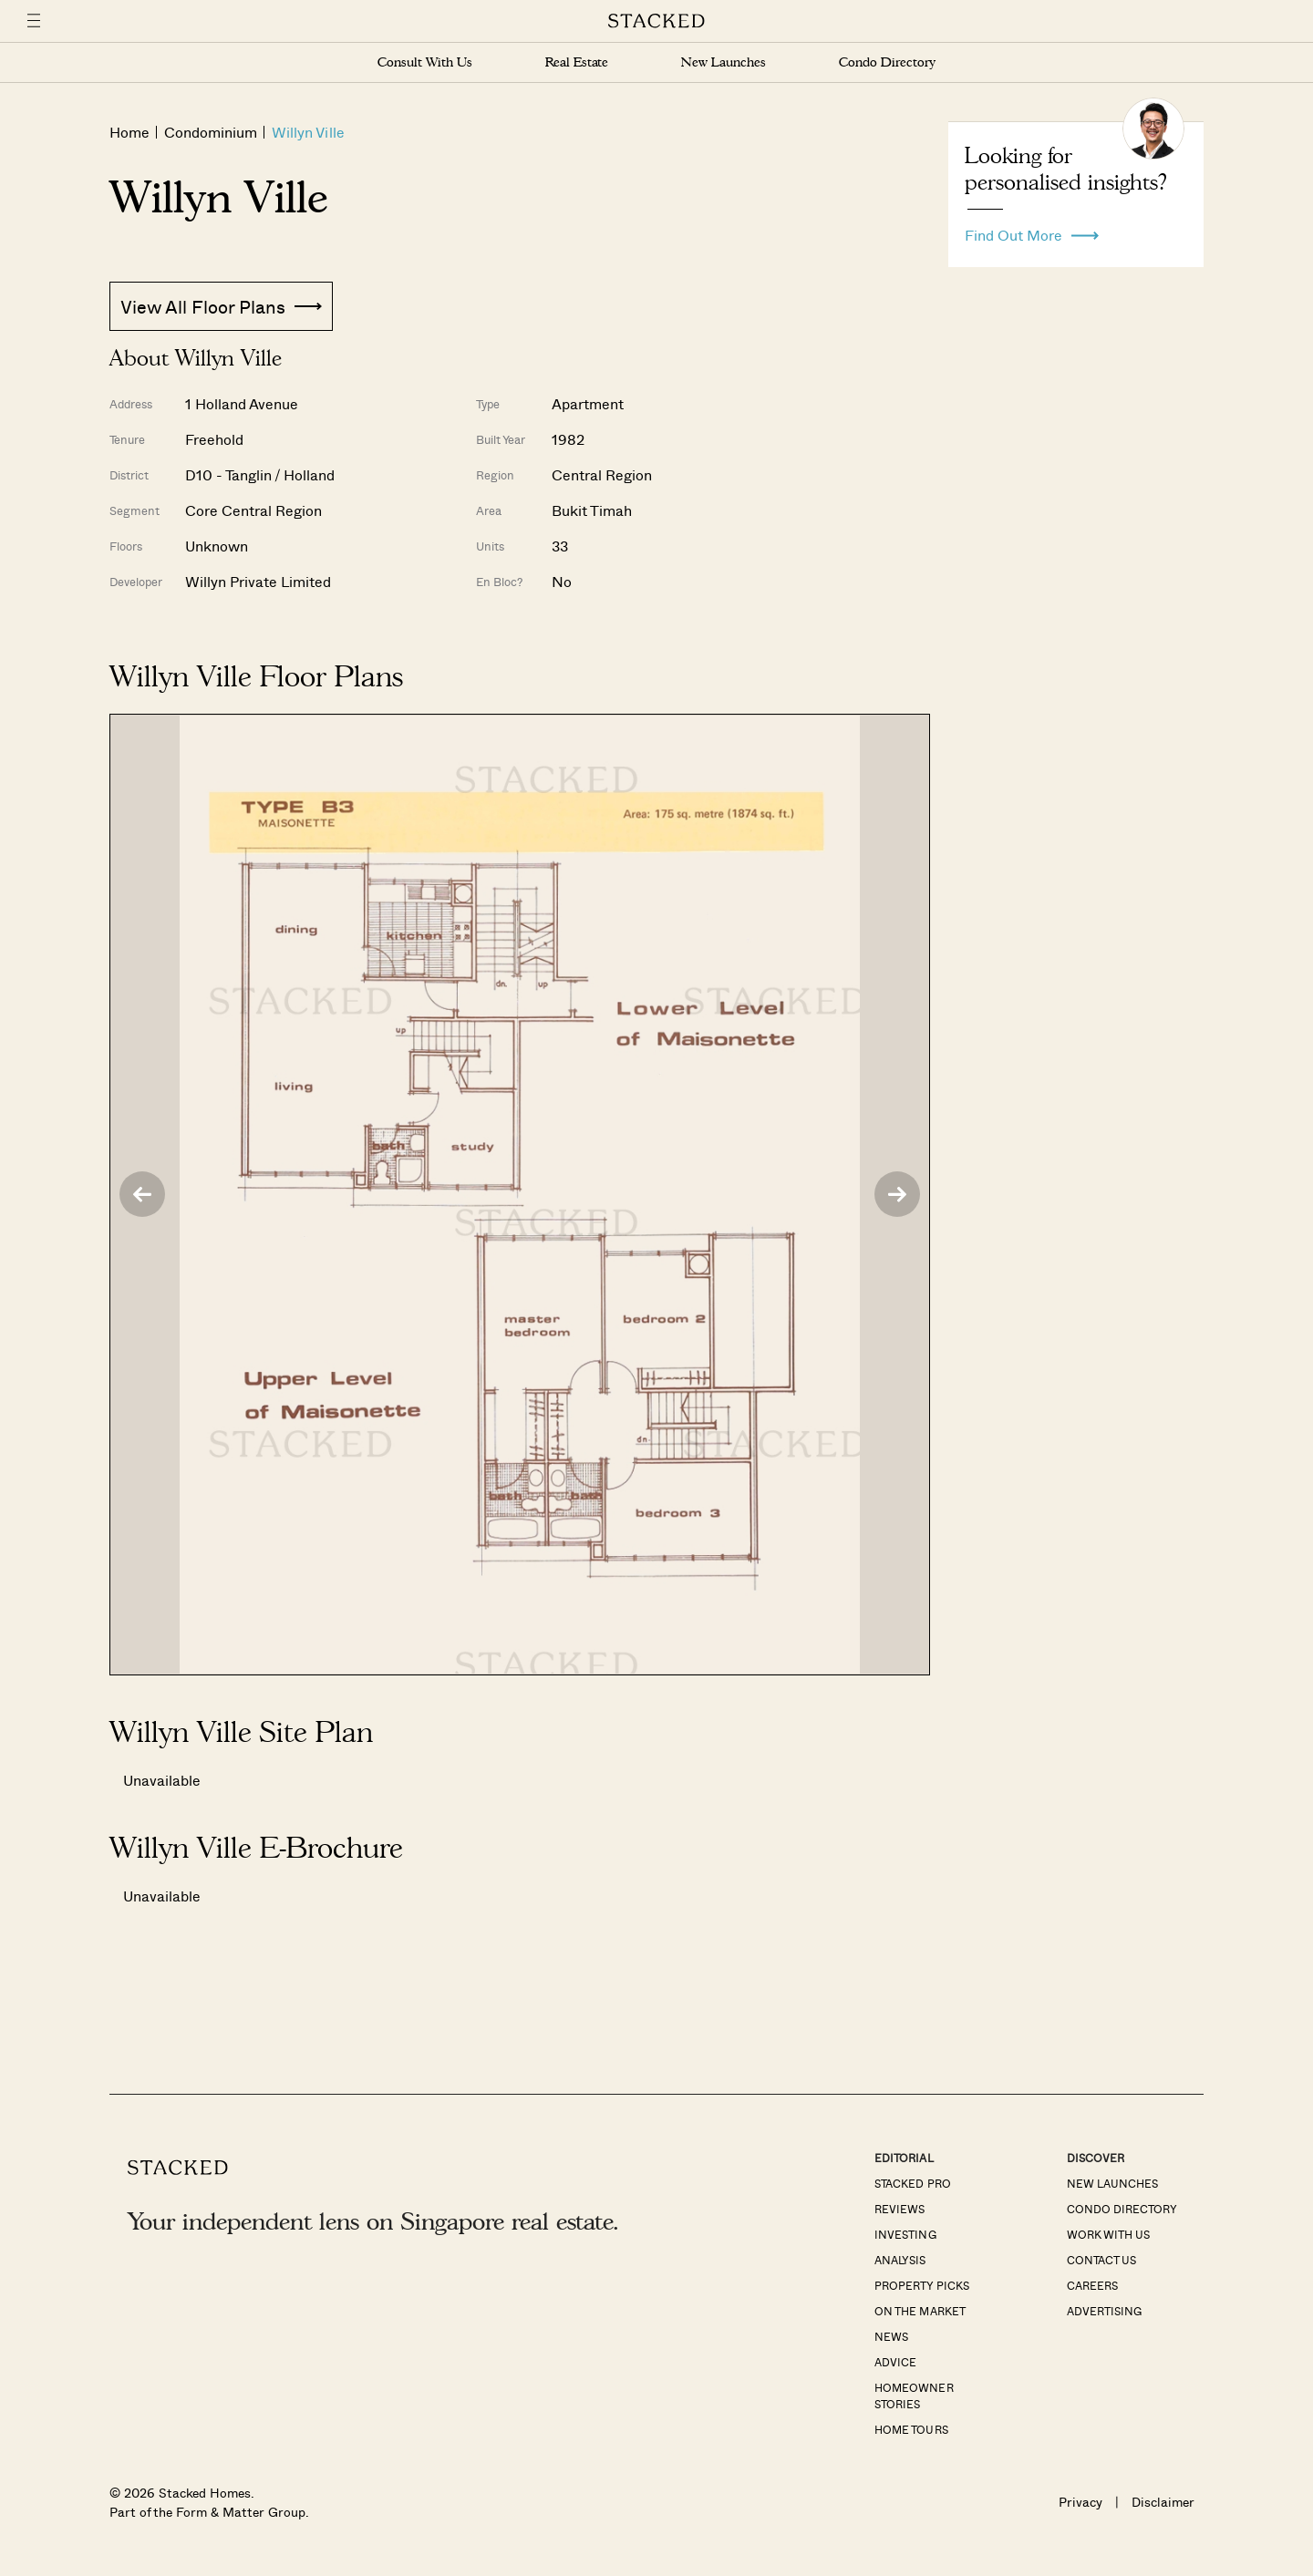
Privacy (1080, 2501)
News (891, 2336)
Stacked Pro (912, 2183)
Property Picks (921, 2285)
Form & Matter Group (240, 2511)
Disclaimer (1163, 2501)
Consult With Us (424, 62)
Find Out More (1032, 230)
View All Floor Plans (221, 306)
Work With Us (1108, 2234)
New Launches (723, 62)
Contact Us (1101, 2259)
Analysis (899, 2259)
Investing (905, 2234)
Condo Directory (887, 62)
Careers (1092, 2285)
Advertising (1104, 2311)
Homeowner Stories (913, 2395)
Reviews (899, 2208)
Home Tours (910, 2429)
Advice (895, 2362)
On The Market (919, 2311)
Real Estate (576, 62)
